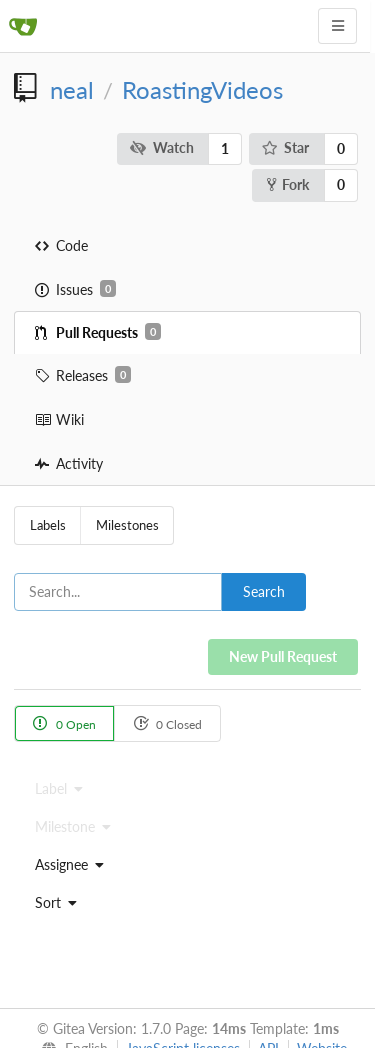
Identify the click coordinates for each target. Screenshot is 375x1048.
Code (61, 245)
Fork (288, 184)
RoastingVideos (202, 90)
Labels (48, 525)
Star (286, 147)
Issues (75, 289)
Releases (83, 375)
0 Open (64, 723)
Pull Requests (98, 332)
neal (72, 90)
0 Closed (167, 723)
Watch (162, 147)
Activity (69, 463)
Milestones (127, 525)
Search (264, 591)
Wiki (59, 419)
